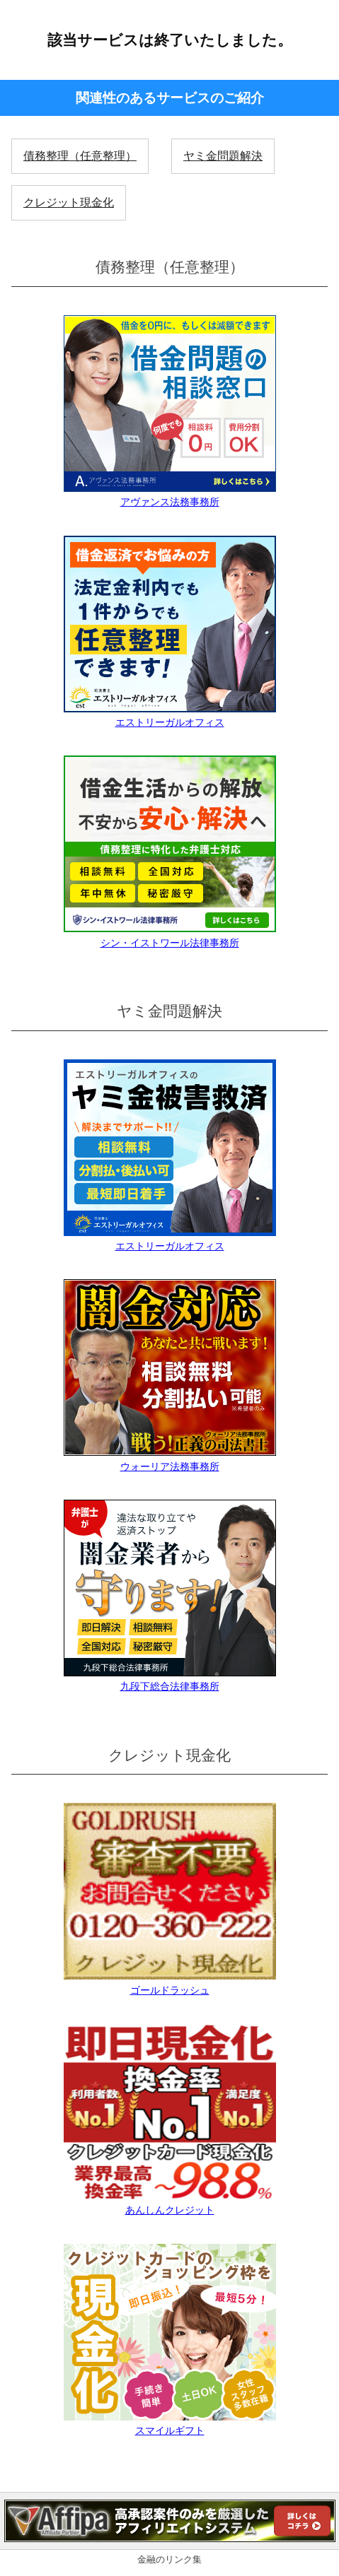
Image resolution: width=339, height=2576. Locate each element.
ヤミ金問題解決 (223, 156)
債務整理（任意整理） (80, 156)
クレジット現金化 (68, 202)
